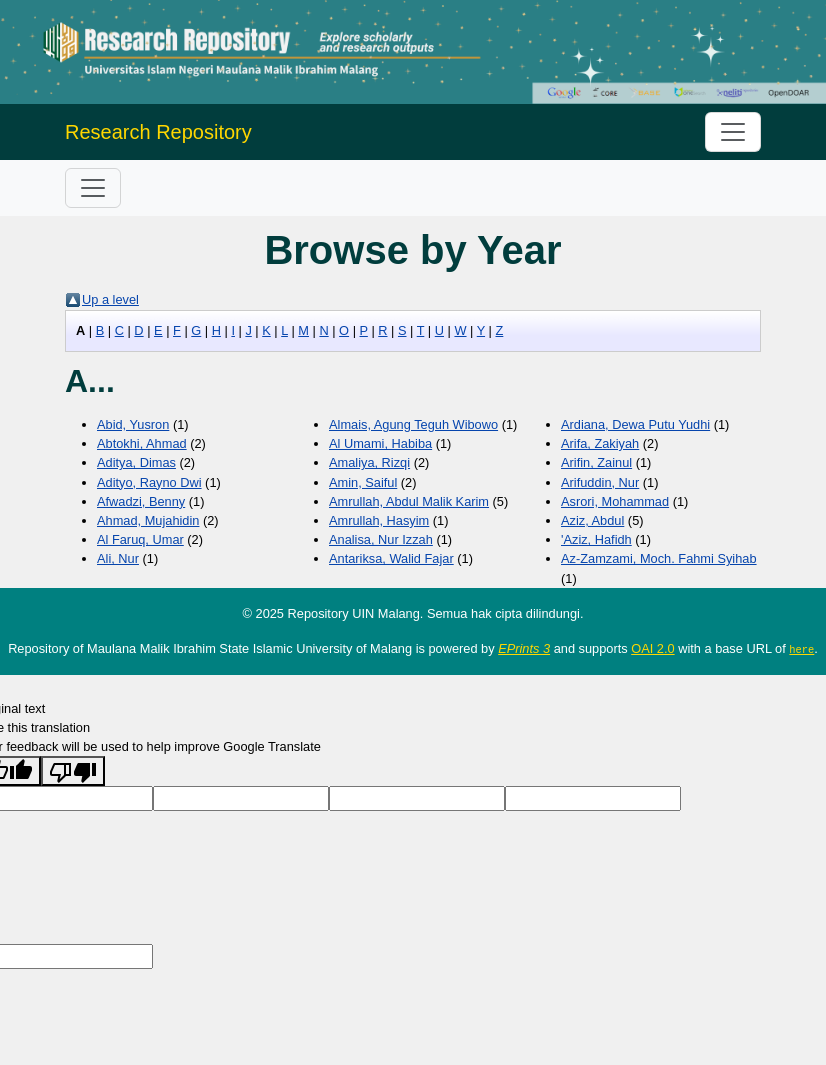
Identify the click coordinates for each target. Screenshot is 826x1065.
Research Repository (158, 132)
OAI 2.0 (652, 648)
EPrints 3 (524, 648)
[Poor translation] (73, 771)
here (801, 649)
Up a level (110, 299)
